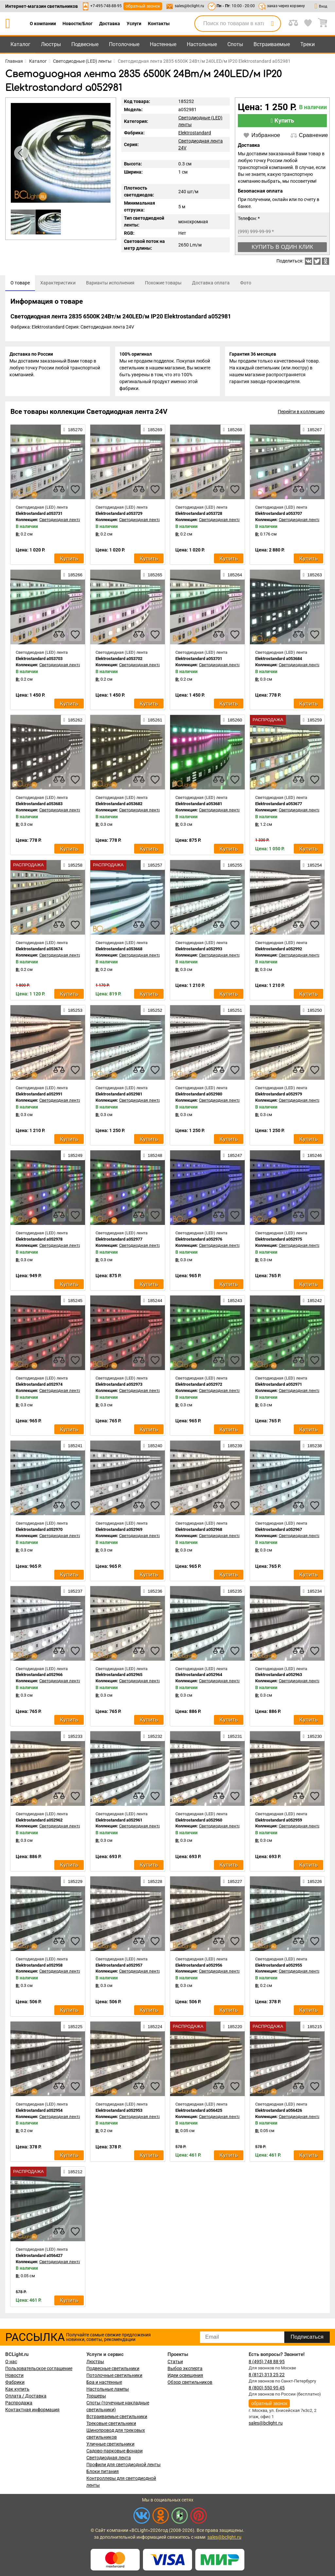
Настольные (202, 44)
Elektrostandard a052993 (198, 950)
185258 (72, 867)
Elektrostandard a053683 (39, 805)
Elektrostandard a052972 (198, 1386)
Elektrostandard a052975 (278, 1241)
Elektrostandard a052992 (278, 950)
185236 (152, 1593)
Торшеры (96, 2395)
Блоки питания (102, 2471)
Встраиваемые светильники (116, 2416)
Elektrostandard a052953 (119, 2112)
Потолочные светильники (114, 2375)
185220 (232, 2028)
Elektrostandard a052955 (278, 1967)
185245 (72, 1302)
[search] (272, 23)
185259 (312, 721)
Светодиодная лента (108, 2457)
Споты (235, 44)
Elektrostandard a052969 (119, 1531)
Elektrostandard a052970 (39, 1531)
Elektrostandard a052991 (39, 1095)
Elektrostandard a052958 (39, 1967)
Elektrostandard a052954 (39, 2112)
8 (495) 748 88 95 (267, 2361)
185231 (232, 1738)
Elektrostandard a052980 (198, 1095)
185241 (72, 1447)
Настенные (163, 44)
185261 (152, 721)
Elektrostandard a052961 (119, 1821)
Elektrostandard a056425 (198, 2112)
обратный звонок (143, 6)
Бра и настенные (104, 2382)
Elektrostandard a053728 (198, 515)
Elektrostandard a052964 (198, 1676)
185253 (72, 1012)
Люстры (51, 44)
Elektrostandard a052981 (119, 1095)
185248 (152, 1157)
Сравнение (309, 135)
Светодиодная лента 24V (64, 521)
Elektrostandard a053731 (39, 515)
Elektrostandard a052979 (278, 1095)
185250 (312, 1012)
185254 (312, 867)
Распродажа (18, 2402)
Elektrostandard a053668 (119, 950)
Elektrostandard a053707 (278, 515)
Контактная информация (32, 2409)
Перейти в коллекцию (301, 413)
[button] (100, 153)
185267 (312, 431)
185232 (152, 1738)
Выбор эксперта (185, 2368)
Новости (14, 2375)
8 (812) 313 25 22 (267, 2374)
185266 (72, 576)
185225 (72, 2028)
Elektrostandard (194, 132)
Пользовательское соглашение (38, 2368)
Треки (307, 44)
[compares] (58, 491)
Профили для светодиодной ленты (123, 2464)
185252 (152, 1012)
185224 (152, 2028)
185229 (72, 1883)
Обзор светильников (190, 2382)
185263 (312, 576)
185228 (152, 1883)
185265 (152, 576)
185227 (232, 1883)
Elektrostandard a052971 (278, 1386)
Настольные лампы (107, 2389)
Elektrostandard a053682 (119, 805)
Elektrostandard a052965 (119, 1676)
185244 (152, 1302)
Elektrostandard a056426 (278, 2112)
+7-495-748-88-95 (106, 6)
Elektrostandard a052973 (119, 1386)
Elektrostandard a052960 (198, 1821)
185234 (312, 1593)
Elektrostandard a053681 (198, 805)
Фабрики (15, 2382)
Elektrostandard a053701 (198, 660)
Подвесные (84, 44)
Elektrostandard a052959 (278, 1821)
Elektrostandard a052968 (198, 1531)
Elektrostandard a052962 (39, 1821)
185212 (72, 2173)
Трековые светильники (111, 2423)
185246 (312, 1157)
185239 (232, 1447)
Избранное (261, 135)
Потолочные (124, 44)
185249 (72, 1157)
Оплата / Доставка (25, 2395)
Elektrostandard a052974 (39, 1386)
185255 (232, 867)
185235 (232, 1593)
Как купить (17, 2389)
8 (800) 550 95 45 (267, 2387)
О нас (11, 2361)
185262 (72, 721)
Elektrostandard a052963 (278, 1676)
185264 (232, 576)
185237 (72, 1593)
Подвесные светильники (112, 2368)
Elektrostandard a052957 (119, 1967)
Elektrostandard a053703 (39, 660)
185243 (232, 1302)
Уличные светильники (110, 2444)
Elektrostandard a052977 (119, 1241)
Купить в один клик (282, 247)
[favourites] (75, 491)
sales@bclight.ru (189, 6)
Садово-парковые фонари (114, 2450)
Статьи (175, 2361)
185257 (152, 867)
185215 (312, 2028)
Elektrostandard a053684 (278, 660)
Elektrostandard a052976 (198, 1241)
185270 (72, 431)
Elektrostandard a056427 (39, 2257)
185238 (312, 1447)
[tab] (20, 283)
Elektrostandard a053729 (119, 515)
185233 (72, 1738)
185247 (232, 1157)
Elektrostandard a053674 (39, 950)
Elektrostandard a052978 (39, 1241)
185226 (312, 1883)
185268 (232, 431)
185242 (312, 1302)
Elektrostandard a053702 (119, 660)
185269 (152, 431)
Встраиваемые (272, 44)
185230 (312, 1738)
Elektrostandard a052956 (198, 1967)
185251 (232, 1012)
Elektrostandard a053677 (278, 805)
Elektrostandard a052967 (278, 1531)
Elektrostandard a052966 (39, 1676)
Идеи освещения (185, 2375)
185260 (232, 721)
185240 (152, 1447)
